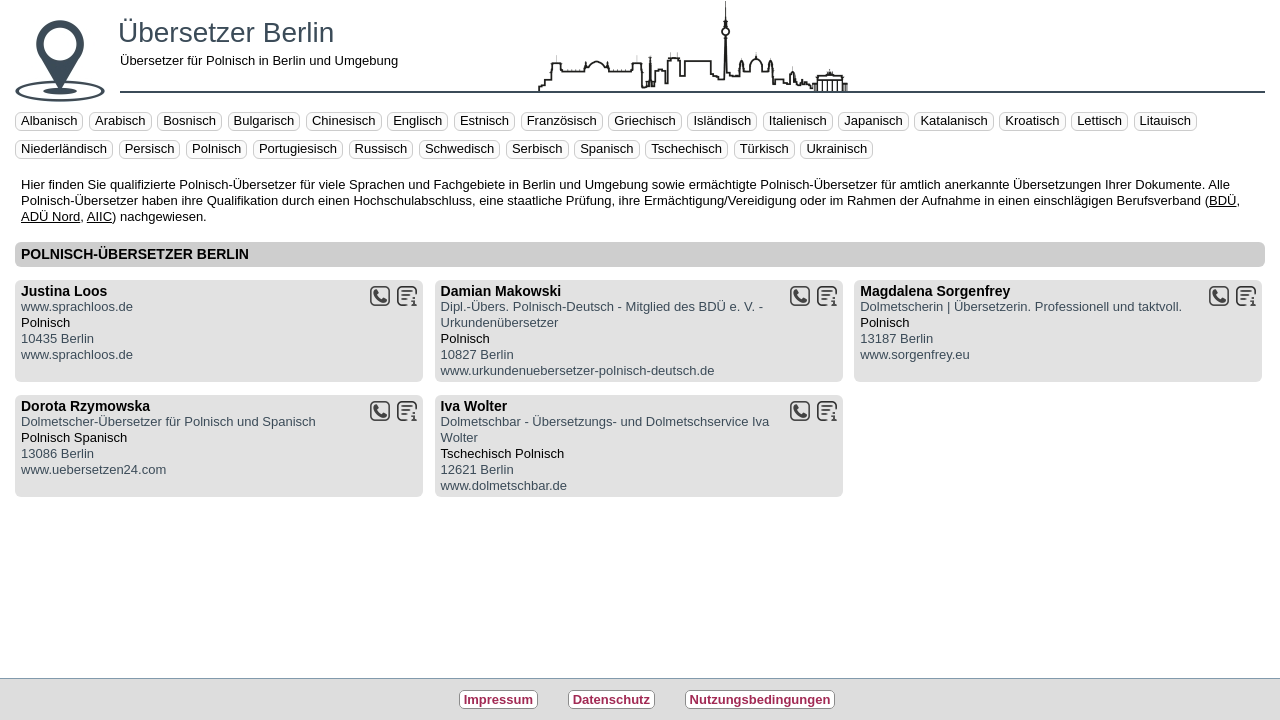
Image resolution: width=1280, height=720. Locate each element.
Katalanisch (953, 120)
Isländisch (722, 120)
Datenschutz (611, 699)
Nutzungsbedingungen (760, 699)
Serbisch (537, 148)
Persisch (150, 148)
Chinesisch (344, 120)
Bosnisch (189, 120)
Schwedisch (459, 148)
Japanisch (873, 120)
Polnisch (216, 148)
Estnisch (484, 120)
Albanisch (49, 120)
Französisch (562, 120)
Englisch (417, 120)
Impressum (498, 699)
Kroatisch (1032, 120)
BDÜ (1222, 200)
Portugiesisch (298, 148)
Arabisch (120, 120)
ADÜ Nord (50, 216)
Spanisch (606, 148)
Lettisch (1099, 120)
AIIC (99, 216)
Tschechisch (686, 148)
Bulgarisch (264, 120)
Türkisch (764, 148)
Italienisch (798, 120)
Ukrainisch (836, 148)
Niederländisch (64, 148)
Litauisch (1165, 120)
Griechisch (644, 120)
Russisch (381, 148)
